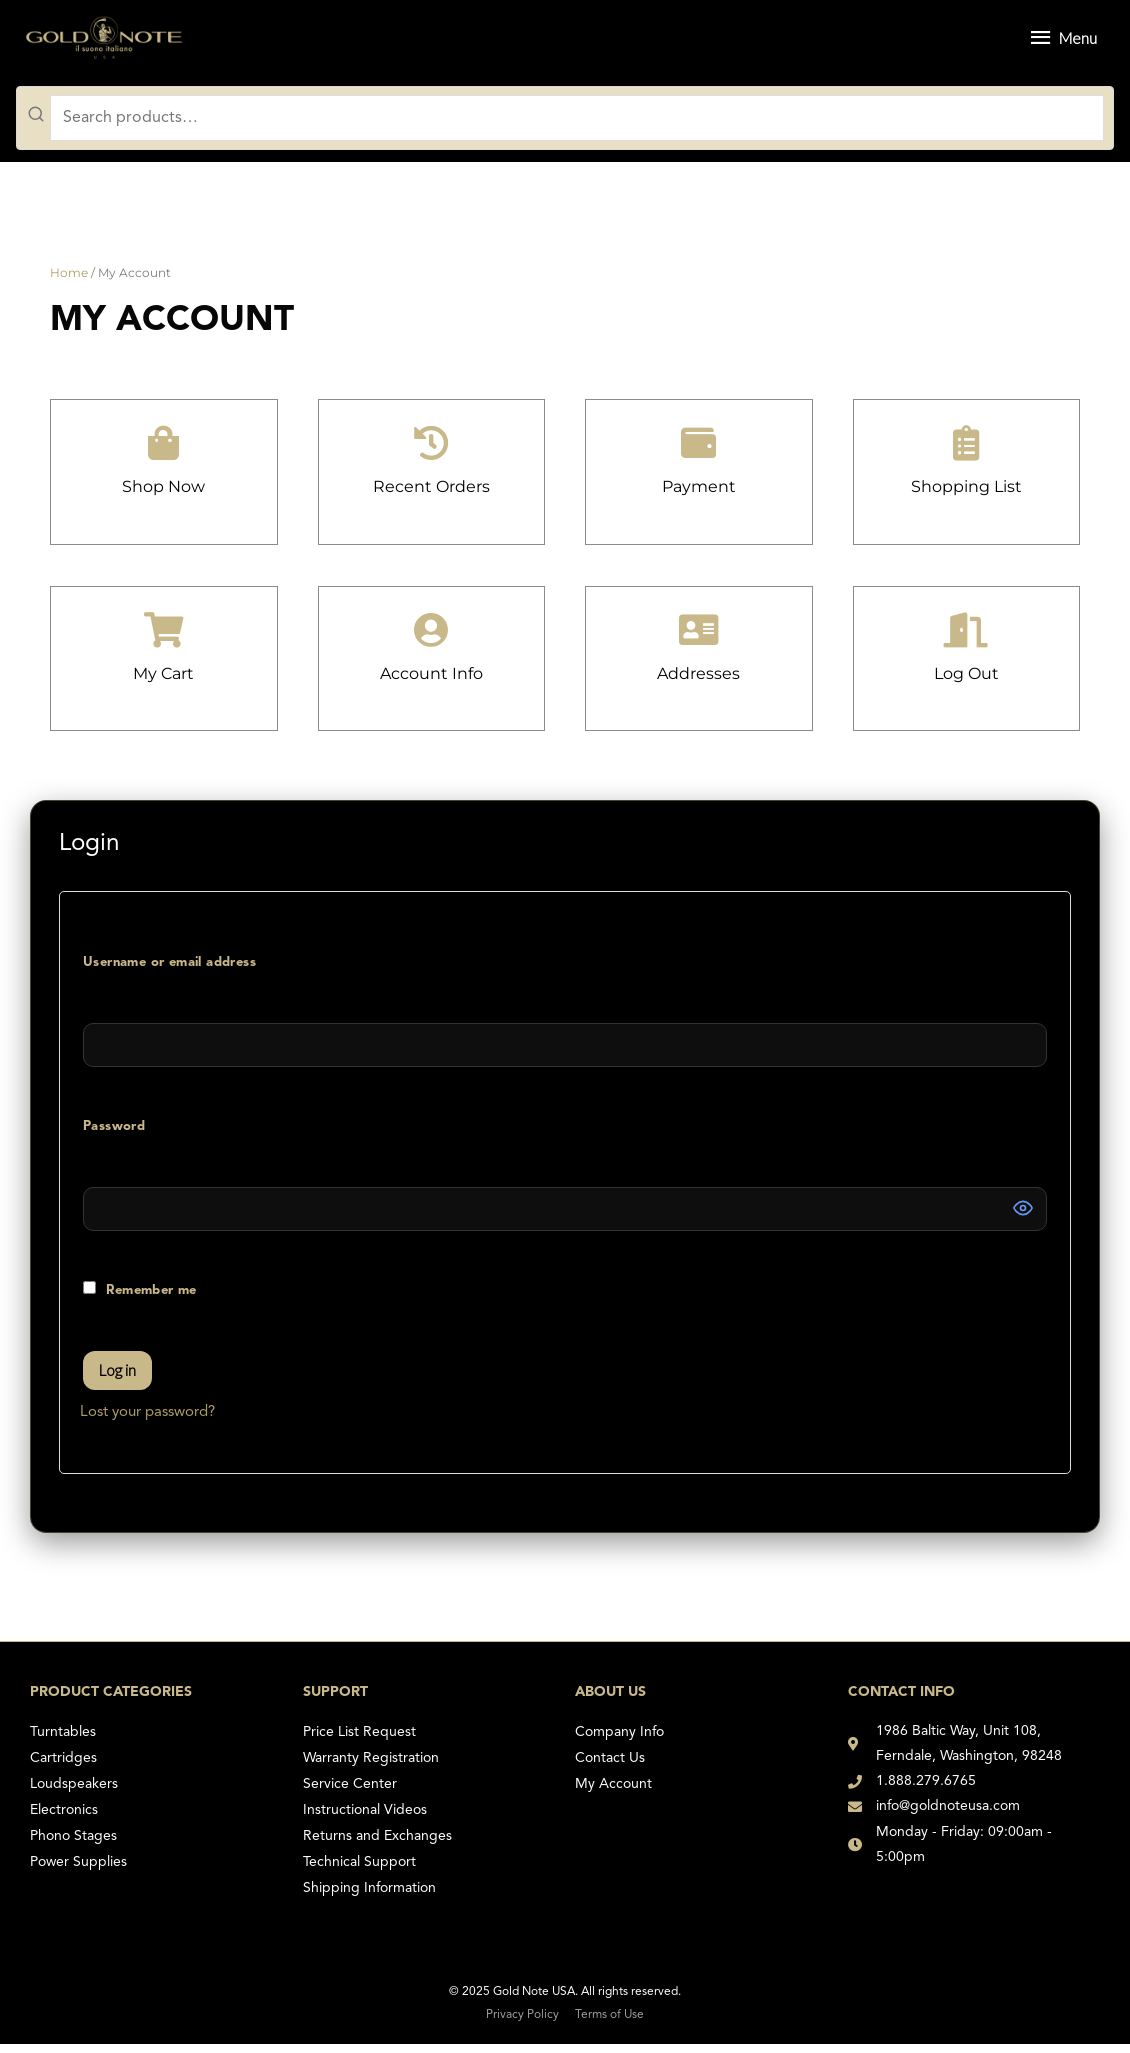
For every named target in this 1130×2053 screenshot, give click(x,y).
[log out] (966, 638)
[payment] (698, 451)
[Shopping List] (966, 451)
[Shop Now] (163, 451)
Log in (117, 1379)
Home (69, 281)
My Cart (164, 682)
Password (144, 1115)
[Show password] (1023, 1217)
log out (966, 682)
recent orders (431, 495)
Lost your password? (147, 1421)
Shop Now (163, 495)
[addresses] (698, 638)
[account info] (431, 638)
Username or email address (199, 951)
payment (698, 495)
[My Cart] (163, 638)
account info (431, 682)
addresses (698, 682)
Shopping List (966, 495)
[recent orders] (431, 451)
